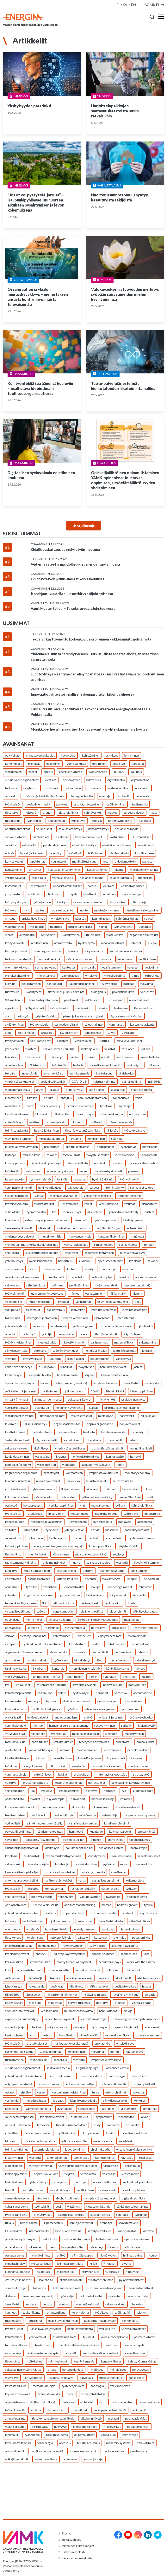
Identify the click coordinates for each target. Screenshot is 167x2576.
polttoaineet (13, 1660)
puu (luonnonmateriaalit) (47, 2451)
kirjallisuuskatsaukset (83, 1823)
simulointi (109, 894)
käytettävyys (13, 1375)
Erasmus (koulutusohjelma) (104, 2288)
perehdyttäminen (54, 845)
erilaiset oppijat (102, 1277)
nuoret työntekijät (48, 1481)
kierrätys (57, 853)
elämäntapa (132, 2247)
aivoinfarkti (123, 1978)
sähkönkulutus (36, 1285)
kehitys (62, 902)
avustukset (64, 2108)
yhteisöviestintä (114, 975)
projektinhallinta (123, 992)
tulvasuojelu (75, 1187)
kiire (149, 1489)
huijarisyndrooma (16, 2206)
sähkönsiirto (129, 1953)
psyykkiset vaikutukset (112, 1301)
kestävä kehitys (117, 788)
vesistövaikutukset (127, 1807)
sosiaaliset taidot (141, 1187)
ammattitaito (63, 943)
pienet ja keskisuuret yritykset (83, 1016)
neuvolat (128, 1269)
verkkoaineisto (120, 2386)
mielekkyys (105, 1415)
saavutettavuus (128, 2222)
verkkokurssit (63, 1742)
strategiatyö (141, 1774)
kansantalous (131, 1489)
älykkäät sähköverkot (19, 2011)
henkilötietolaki (15, 1725)
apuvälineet (115, 1839)
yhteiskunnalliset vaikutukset (43, 1644)
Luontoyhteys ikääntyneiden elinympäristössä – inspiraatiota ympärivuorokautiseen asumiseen (97, 677)
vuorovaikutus (76, 763)
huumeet (10, 2312)
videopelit (38, 1733)
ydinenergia (45, 2443)
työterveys (131, 1513)
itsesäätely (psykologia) (40, 1839)
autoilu (94, 1538)
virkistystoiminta (93, 1872)
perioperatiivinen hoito (145, 1163)
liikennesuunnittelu (17, 1481)
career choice (110, 1888)
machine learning (102, 1799)
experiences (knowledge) (21, 2019)
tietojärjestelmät (16, 951)
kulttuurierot (93, 1000)
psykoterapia (55, 1799)
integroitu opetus (105, 1513)
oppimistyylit (14, 2002)
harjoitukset (40, 1742)
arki (7, 1016)
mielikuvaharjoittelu (85, 1733)
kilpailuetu (76, 1986)
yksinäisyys (123, 1358)
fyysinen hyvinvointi (18, 2394)
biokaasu (11, 2141)
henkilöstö (12, 1252)
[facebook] (118, 2535)
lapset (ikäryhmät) (32, 853)
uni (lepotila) (137, 1114)
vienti (33, 1269)
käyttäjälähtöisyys (17, 1758)
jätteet (137, 1367)
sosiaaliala (94, 788)
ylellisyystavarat (16, 1676)
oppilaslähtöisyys (108, 1228)
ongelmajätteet (84, 2434)
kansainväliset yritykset (45, 2328)
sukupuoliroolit (143, 1790)
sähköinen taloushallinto (133, 2206)
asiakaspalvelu (37, 1660)
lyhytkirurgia (13, 1986)
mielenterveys (46, 975)
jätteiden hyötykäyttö (95, 1464)
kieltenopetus (58, 1538)
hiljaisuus (35, 2002)
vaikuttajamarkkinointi (105, 1065)
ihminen (96, 1839)
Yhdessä (102, 96)
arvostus (65, 2443)
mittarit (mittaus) (16, 1399)
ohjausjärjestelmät (111, 1717)
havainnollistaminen (147, 1562)
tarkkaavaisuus (15, 1742)
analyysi (41, 1953)
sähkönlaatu (130, 2320)
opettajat (105, 796)
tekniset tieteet (15, 1815)
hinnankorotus (119, 1660)
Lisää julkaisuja (83, 526)
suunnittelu (58, 861)
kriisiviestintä (14, 1962)
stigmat (89, 1375)
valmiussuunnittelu (103, 1309)
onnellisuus (12, 1587)
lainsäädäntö (145, 845)
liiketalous (12, 1220)
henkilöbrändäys (96, 1350)
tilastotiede (139, 2076)
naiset (91, 1057)
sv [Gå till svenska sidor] (125, 5)
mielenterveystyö (120, 1122)
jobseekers (84, 1636)
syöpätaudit (104, 2117)
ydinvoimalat (37, 2337)
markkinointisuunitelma (39, 2141)
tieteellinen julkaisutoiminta (66, 992)
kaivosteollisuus (15, 2386)
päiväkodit (42, 1407)
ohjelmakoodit (100, 2149)
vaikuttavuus (70, 975)
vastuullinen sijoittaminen (69, 2092)
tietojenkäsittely (60, 1937)
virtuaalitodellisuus (17, 1611)
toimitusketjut (57, 2361)
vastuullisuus (118, 837)
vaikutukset (44, 829)
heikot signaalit (127, 1905)
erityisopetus (33, 2377)
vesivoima (151, 967)
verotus (48, 2304)
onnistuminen (139, 1570)
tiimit (135, 975)
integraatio (119, 1627)
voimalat (126, 1799)
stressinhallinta (78, 1163)
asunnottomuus (49, 2084)
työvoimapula (39, 1024)
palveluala (86, 2377)
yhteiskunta (88, 2174)
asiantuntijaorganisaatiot (21, 1848)
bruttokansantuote (35, 1782)
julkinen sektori (61, 1921)
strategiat (47, 1032)
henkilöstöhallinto (111, 1921)
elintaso (41, 1758)
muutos (112, 812)
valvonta (38, 1326)
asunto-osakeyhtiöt (71, 2214)
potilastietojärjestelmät (107, 1448)
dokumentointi (33, 1057)
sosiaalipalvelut (45, 967)
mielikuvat (78, 820)
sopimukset (66, 1334)
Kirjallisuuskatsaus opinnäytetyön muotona (65, 549)
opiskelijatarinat (73, 1839)
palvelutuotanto (144, 2337)
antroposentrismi (66, 1717)
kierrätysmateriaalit (83, 2100)
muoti (120, 1464)
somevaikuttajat (16, 2288)
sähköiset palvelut (115, 2100)
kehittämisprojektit (18, 1693)
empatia (150, 1994)
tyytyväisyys (81, 1693)
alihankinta (144, 1521)
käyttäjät (127, 2157)
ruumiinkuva (13, 1538)
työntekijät (34, 820)
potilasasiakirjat (136, 2418)
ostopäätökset (66, 1570)
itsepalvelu (12, 2108)
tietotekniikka (68, 812)
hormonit (102, 1693)
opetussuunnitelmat (137, 2239)
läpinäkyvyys (108, 2255)
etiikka (48, 1098)
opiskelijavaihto (62, 910)
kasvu (85, 1334)
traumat (129, 1204)
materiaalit (149, 1146)
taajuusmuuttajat (137, 2296)
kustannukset (142, 837)
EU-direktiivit (69, 1032)
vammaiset (116, 1024)
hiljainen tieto (62, 1114)
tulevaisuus (93, 780)
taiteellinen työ (145, 1660)
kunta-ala (58, 1668)
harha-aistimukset (17, 1440)
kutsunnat (100, 1937)
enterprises (85, 1921)
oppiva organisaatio (100, 1424)
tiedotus (50, 1913)
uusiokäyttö (134, 1065)
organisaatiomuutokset (60, 1872)
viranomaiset (13, 1301)
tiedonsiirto (13, 2361)
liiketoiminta (41, 837)
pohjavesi (124, 1521)
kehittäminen (90, 755)
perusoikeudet (14, 2451)
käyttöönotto (78, 1521)
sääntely (116, 1138)
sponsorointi (148, 1155)
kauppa (146, 1676)
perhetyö (11, 1505)
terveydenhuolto (82, 796)
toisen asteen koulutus (51, 1684)
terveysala (142, 796)
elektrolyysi (86, 1114)
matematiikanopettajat (111, 1774)
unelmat (64, 2304)
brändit (48, 812)
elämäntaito (149, 1204)
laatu (154, 812)
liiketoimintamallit (85, 2426)
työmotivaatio (36, 1212)
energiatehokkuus (17, 967)
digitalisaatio (116, 780)
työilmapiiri (122, 2312)
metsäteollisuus (42, 1432)
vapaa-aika (108, 2434)
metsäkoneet (79, 1513)
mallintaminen (14, 926)
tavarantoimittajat (141, 2288)
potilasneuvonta (15, 1905)
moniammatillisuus (17, 1089)
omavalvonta (13, 2247)
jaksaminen (73, 788)
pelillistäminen (31, 983)
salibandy (113, 2125)
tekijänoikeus (31, 1155)
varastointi (42, 1456)
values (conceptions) (114, 2337)
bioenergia (145, 877)
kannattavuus (101, 918)
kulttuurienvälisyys (132, 1252)
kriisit (93, 2263)
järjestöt (112, 1130)
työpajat (63, 1301)
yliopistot (68, 1464)
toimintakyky (115, 1187)
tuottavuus (12, 992)
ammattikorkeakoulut (40, 755)
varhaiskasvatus (63, 877)
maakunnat (131, 1619)
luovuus (10, 983)
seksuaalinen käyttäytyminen (131, 1782)
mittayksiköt (106, 1399)
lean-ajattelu (75, 1358)
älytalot (128, 1913)
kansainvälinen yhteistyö (125, 951)
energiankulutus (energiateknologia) (58, 1546)
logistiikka (35, 2320)
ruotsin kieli (67, 1497)
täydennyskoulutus (50, 1831)
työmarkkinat (14, 2328)
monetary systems (118, 2443)
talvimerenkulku (16, 1668)
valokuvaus (12, 1285)
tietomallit (33, 1309)
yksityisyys (52, 1848)
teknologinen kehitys (47, 951)
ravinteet (118, 1163)
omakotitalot (145, 2443)
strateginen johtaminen (41, 1318)
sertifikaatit (40, 2426)
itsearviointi (56, 1513)
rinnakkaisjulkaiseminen (46, 1521)
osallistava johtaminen (63, 2320)
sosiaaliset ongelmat (105, 1880)
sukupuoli (84, 1261)
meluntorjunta (102, 2141)
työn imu (72, 1709)
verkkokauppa (108, 1204)
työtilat (35, 1799)
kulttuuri (104, 1040)
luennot (79, 1538)
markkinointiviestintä (144, 869)
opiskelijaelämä (49, 959)
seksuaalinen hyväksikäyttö (23, 2369)
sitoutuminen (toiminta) (71, 1383)
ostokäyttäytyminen (86, 804)
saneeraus (60, 2059)
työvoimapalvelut (105, 1220)
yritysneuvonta (57, 2027)
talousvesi (39, 2288)
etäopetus (60, 2182)
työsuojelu (80, 1220)
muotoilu (56, 926)
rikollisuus (96, 2369)
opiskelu (10, 796)
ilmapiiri (132, 1578)
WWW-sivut (71, 1155)
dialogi (128, 2011)
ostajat (9, 2092)
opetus (48, 771)
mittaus (10, 918)
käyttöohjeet (132, 1334)
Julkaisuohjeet (71, 2539)
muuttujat (80, 2182)
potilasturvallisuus (80, 926)
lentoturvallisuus (107, 2239)
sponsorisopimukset (82, 2451)
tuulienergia (140, 804)
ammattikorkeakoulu (107, 1766)
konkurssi (139, 2100)
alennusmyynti (134, 2345)
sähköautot (54, 983)
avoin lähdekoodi (40, 1261)
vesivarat (57, 1986)
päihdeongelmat (84, 1326)
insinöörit (153, 1081)
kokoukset (23, 1684)
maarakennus (100, 1505)
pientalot (120, 1937)
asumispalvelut (57, 1122)
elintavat (91, 1790)
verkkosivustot (40, 1040)
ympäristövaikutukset (67, 886)
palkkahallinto (14, 1799)
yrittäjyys (35, 869)
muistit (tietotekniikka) (90, 1554)
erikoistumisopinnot (36, 1570)
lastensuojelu (13, 886)
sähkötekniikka (141, 1505)
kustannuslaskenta (142, 1024)
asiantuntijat (110, 1815)
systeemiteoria (75, 1627)
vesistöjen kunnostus (19, 2280)
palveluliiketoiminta (18, 1831)
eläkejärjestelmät (16, 2459)
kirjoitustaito (77, 1644)
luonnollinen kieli (141, 1448)
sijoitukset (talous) (78, 1146)
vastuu (39, 1195)
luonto (83, 910)
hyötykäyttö (86, 943)
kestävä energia (84, 2361)
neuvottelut (151, 1578)
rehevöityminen (130, 1497)
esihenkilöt (29, 845)
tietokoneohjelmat (52, 1415)
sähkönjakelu (89, 1049)
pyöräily (108, 1864)
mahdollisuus (38, 2059)
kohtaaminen (74, 1473)
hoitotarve (98, 1627)
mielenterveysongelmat (100, 1709)
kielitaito (108, 886)
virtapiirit (11, 1644)
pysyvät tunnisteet (131, 2280)
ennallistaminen (69, 1790)
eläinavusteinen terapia (43, 2353)
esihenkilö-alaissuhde (19, 2051)
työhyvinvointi (98, 771)
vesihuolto (37, 926)
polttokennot (105, 1146)
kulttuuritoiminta (104, 1081)
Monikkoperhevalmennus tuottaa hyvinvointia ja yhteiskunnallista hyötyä (89, 729)
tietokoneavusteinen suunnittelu (53, 2418)
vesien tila (108, 2174)
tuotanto (114, 2296)
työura (148, 1905)
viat (82, 1505)
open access (13, 1627)
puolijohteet (13, 1750)
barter (93, 1676)
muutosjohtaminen (106, 910)
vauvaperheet (68, 1432)
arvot (39, 1089)
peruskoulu (132, 2165)
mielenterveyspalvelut (19, 1236)
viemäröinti (111, 2165)
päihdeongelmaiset (119, 1587)
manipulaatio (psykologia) (71, 2043)
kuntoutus (69, 967)
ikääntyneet (96, 853)
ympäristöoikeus (73, 1913)
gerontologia (80, 2312)
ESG (8, 1970)
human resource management (68, 1725)
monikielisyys (72, 1212)
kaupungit (138, 1758)
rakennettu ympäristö (19, 2117)
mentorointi (83, 1008)
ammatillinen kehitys (46, 1676)
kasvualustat (13, 1701)
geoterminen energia (97, 1195)
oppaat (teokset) (138, 2426)
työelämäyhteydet (17, 1953)
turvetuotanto (57, 2410)
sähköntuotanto (15, 837)
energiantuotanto (70, 771)
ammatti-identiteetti (48, 1399)
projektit (34, 763)
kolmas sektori (54, 1888)
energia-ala (12, 1929)
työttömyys (99, 2027)
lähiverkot (78, 1309)
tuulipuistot (31, 1856)
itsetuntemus (125, 1318)
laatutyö (10, 1155)
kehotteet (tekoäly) (18, 1464)
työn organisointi (16, 2214)
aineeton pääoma (60, 1619)
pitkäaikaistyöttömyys (20, 2239)
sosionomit (115, 1000)
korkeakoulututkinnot (19, 1807)
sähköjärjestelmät (81, 2222)
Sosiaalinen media (16, 1195)
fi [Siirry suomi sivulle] (118, 5)
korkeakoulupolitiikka (137, 2182)
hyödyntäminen (87, 1750)
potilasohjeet (130, 1709)
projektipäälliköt (144, 2084)
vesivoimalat (130, 2174)
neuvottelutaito (123, 1481)
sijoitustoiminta (141, 1089)
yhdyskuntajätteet (133, 2328)
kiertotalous (104, 1073)
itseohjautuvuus (137, 1766)
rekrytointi (48, 934)
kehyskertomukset (87, 1970)
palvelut (61, 804)
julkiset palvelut (37, 1717)
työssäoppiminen (16, 1546)
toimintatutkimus (16, 2149)
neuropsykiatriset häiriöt (110, 2410)
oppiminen (99, 763)
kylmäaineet (118, 2369)
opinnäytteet (71, 780)
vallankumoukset (148, 1856)
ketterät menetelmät (68, 1782)
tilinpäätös (12, 1994)
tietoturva (11, 812)
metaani (113, 2418)
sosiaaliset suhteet (111, 1848)
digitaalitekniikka (133, 2198)
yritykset (112, 755)
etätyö (9, 853)
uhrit (150, 1497)
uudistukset (96, 1089)
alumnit (137, 1293)
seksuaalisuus (115, 1538)
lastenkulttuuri (130, 1929)
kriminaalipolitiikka (70, 2263)
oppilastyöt (102, 2043)
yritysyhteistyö (41, 1179)
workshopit (12, 1106)
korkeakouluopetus (52, 1138)
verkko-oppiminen (61, 1505)
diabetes (11, 2296)
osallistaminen (111, 967)
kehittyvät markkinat (142, 2361)
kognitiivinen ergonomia (21, 1473)
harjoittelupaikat (106, 1285)
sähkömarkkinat (127, 918)
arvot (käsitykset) (84, 1684)
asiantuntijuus (56, 2312)
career (41, 2092)
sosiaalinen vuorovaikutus (74, 1228)
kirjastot (78, 1122)
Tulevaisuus (105, 374)
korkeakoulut (14, 861)
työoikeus (101, 2312)
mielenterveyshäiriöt (63, 1195)
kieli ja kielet (25, 1032)
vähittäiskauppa (82, 2255)
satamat (65, 1750)
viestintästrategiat (134, 1309)
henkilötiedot (108, 2011)
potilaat (128, 983)
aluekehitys (94, 1212)
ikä (44, 1603)
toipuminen (12, 1318)
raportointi (78, 1277)
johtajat (147, 1350)
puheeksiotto (14, 2165)
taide (138, 1098)
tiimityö (32, 1098)
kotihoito (34, 894)
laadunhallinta (149, 1057)
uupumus (145, 926)
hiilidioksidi (12, 1212)
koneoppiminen (15, 1163)
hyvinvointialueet (49, 1187)
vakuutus (139, 2092)
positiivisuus (138, 2451)
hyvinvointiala (137, 1636)
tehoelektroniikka (117, 2035)
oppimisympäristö (120, 820)
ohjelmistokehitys (84, 845)
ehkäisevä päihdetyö (18, 1367)
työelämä (137, 763)
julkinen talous (74, 1391)
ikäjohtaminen (70, 1489)
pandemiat (71, 1000)
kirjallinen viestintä (116, 1823)
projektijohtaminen (17, 975)
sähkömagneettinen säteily (44, 1823)
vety (105, 861)
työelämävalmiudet (65, 1350)
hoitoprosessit (33, 1505)
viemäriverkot (124, 1155)
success (104, 1978)
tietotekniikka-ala (98, 2206)
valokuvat (108, 1929)
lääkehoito (46, 2280)
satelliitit (33, 1627)
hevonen (90, 1578)
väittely (83, 1937)
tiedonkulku (50, 2239)
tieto (100, 1660)
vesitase (30, 2304)
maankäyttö (126, 2117)
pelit (138, 1301)
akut (8, 1032)
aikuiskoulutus (122, 2402)
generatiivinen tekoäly (123, 1212)
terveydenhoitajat (66, 1024)
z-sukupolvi (46, 1367)
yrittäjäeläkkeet (15, 1489)
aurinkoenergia (80, 1073)
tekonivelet (65, 1896)
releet (88, 1204)
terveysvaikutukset (129, 1040)
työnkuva (11, 1766)
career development (18, 2198)
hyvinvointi (68, 755)
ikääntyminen (71, 934)
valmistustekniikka (38, 2108)
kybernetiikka (102, 1521)
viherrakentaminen (75, 1318)
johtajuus (66, 1098)
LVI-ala (120, 1505)
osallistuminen (121, 1856)
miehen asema (14, 1269)
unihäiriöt (86, 2402)
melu (52, 2247)
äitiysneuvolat (99, 1986)
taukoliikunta (31, 2312)
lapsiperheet (93, 1032)
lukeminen (35, 2247)
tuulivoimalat (56, 820)
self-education (14, 1790)
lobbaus (58, 2100)
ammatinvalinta (15, 2418)
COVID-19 (79, 1081)
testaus (54, 1089)
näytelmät (11, 1839)
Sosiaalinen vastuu (117, 2068)
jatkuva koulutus (67, 1578)
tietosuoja (139, 902)
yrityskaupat (117, 1595)
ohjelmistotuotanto (30, 1970)
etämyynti (139, 2410)
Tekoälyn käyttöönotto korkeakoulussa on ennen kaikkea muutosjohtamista (91, 639)
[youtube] (128, 2535)
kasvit (95, 1530)
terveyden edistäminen (88, 902)
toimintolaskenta (16, 1130)
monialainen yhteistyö (85, 1668)
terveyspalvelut (134, 812)
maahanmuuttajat (112, 943)
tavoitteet (71, 1252)
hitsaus (147, 1986)
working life (107, 2328)
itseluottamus (55, 1309)
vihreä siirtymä (141, 2002)
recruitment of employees (22, 1277)
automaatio (27, 934)
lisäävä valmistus (95, 1994)
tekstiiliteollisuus (88, 2443)
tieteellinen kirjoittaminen (142, 910)
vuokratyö (112, 2271)
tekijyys (141, 2312)
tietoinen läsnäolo (129, 1195)
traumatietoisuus (32, 2190)
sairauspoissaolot (98, 1562)
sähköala (122, 2214)
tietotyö (88, 1570)
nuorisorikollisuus (16, 1407)
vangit (114, 2247)
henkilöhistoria (15, 1896)
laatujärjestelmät (124, 1350)
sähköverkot (92, 812)
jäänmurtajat (138, 1848)
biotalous (67, 2402)
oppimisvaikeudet (46, 2174)
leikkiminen (74, 1676)
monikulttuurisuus (84, 861)
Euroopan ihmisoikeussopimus (98, 1619)
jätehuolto (146, 1326)
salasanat (79, 1179)
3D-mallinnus (14, 1000)
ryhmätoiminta (40, 2255)
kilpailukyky (74, 1089)
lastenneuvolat (14, 1179)
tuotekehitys (114, 934)
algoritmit (11, 1008)
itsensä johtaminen (46, 1130)
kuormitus (12, 1424)
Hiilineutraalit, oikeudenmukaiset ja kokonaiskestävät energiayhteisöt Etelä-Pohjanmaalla (91, 712)
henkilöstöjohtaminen (43, 1000)
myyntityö (12, 2377)
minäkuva (137, 1236)
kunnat (84, 1171)
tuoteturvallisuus (16, 2345)
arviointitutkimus (104, 2182)
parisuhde (52, 1627)
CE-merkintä (13, 2231)
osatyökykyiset (37, 2043)
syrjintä (69, 2174)
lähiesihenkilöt (89, 2035)
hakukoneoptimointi (79, 1848)
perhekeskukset (138, 1750)
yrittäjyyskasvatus (145, 1611)
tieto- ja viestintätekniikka (82, 1130)
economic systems (112, 1570)
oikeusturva (152, 1513)
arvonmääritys (142, 1693)
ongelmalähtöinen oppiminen (24, 1652)
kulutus (145, 1049)
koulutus (136, 771)
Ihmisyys (18, 96)
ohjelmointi (53, 894)
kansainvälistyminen (111, 1236)
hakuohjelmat (47, 1945)
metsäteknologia (44, 2386)
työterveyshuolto (16, 1204)
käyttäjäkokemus (117, 1668)
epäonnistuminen (103, 1953)
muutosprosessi (81, 1415)
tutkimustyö (13, 2320)
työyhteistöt (13, 1513)
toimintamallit (55, 1277)
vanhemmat (83, 1301)
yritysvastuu (13, 894)
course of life (143, 1864)
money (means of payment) (74, 1962)
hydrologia (113, 1896)
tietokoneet (13, 1937)
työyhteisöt (31, 788)
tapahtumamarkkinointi (20, 1562)
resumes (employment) (38, 2296)
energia (97, 820)
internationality (38, 2231)
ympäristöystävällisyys (70, 1448)
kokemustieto (135, 1880)
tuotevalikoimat (50, 2051)
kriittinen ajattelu (16, 1497)
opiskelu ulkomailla (113, 2084)
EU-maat (41, 1114)
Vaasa (92, 886)
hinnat (103, 926)
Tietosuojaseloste (74, 2552)
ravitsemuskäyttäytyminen (63, 1856)
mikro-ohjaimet (115, 2092)
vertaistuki (129, 1032)
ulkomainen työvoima (78, 2011)
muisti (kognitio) (52, 1236)
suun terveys (13, 2353)
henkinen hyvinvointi (80, 1106)
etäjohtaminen (99, 1358)
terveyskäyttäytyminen (20, 1603)
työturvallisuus (32, 1358)
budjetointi (122, 1742)
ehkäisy (26, 2092)
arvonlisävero (72, 1440)
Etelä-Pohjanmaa (89, 1758)
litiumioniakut (37, 1554)
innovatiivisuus (112, 1684)
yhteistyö (119, 763)
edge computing (63, 1611)
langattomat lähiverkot (62, 1994)
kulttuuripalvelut (120, 1831)
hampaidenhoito (72, 2247)
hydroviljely (13, 1823)
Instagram (121, 1008)
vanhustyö (28, 1334)
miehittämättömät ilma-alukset (78, 2345)
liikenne (154, 1065)
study (97, 2125)
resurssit (70, 2353)
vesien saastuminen (38, 2133)
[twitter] (158, 2535)
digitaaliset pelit (46, 1440)
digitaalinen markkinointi (126, 1016)
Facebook (94, 1440)
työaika (76, 1138)
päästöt (80, 918)
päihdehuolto (13, 1978)
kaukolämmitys (135, 2353)
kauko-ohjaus (14, 2035)
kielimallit (11, 2434)
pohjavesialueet (130, 1424)
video (96, 1644)
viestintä (50, 780)
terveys (95, 1187)
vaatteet (34, 1122)
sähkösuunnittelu (16, 1350)
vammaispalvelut (16, 1774)
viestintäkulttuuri (87, 2304)
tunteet (41, 910)
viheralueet (151, 2027)
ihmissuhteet (118, 902)
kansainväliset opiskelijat (21, 1872)
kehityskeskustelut (45, 1905)
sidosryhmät (118, 1611)
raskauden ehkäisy (83, 1888)
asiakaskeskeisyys (61, 2377)
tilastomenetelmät (100, 2280)
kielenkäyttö (146, 1725)
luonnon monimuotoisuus (46, 1293)
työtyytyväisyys (15, 902)
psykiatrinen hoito (133, 1399)
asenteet (62, 1040)
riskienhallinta (119, 853)
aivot (30, 1106)
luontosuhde (58, 1326)
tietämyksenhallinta (33, 1636)
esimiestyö (54, 2002)
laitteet (149, 1212)
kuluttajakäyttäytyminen (64, 869)
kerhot (114, 2051)
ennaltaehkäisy (53, 1073)
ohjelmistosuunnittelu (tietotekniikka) (30, 2402)
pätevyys (79, 2027)
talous (62, 1693)
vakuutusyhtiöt (90, 1896)
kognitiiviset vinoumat (38, 1595)
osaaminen (53, 763)
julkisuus (112, 1970)
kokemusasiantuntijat (80, 2084)
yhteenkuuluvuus (44, 1489)
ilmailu (109, 2133)
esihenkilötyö (135, 1228)
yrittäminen (128, 2108)
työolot (41, 1611)
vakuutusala (36, 1986)
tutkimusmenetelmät (19, 959)
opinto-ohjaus (14, 1065)
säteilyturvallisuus (99, 2231)
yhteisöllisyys (60, 918)
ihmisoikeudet (103, 1244)
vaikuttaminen (62, 1758)
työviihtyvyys (111, 1578)
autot (33, 2035)
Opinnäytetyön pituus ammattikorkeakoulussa (67, 579)
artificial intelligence (46, 1709)
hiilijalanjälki (118, 1293)
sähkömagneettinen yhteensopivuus (136, 2019)
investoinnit (29, 1073)
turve (95, 2092)
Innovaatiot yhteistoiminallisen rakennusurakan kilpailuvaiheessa (82, 694)
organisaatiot (140, 780)
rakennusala (121, 1098)
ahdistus (35, 2410)
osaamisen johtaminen (99, 1252)
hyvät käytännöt (103, 1179)
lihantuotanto (43, 2345)
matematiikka (123, 1342)
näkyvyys (60, 2426)
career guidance (149, 2402)
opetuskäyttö (147, 1831)
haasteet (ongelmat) (137, 1285)
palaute (147, 861)
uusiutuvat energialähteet (22, 780)
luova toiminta (74, 2149)
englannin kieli (65, 2271)
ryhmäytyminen (86, 1864)
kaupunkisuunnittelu (82, 983)
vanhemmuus (99, 1342)
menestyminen (134, 1733)
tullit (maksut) (80, 2117)
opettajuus (12, 1619)
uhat (146, 1953)
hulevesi (132, 967)
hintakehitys (82, 1660)
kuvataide (96, 1831)
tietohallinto (13, 1554)
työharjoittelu (42, 902)
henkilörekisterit (33, 1921)
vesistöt (109, 1049)
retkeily (126, 1725)
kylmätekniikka (39, 1962)
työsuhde (140, 2214)
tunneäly (79, 1652)
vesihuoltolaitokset (94, 2394)
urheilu (105, 1057)
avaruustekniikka (49, 2394)
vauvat (9, 1636)
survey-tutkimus (79, 2002)
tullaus (9, 2222)
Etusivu (66, 2533)
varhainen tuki (46, 1464)
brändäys (11, 1057)
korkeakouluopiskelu (89, 837)
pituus (52, 2369)
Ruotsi (132, 1603)
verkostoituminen (132, 886)
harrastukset (96, 1782)
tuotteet (30, 1049)
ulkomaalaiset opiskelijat (21, 1880)
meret (9, 934)
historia (78, 1065)
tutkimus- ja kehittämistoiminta (44, 796)
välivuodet (139, 1595)
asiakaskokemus (121, 877)
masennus (111, 1530)
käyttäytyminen (133, 1220)
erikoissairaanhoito (74, 2141)
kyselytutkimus (97, 869)
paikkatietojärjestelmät (20, 1391)
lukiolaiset (125, 2141)
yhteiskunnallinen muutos (21, 1913)
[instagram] (138, 2535)
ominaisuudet (145, 1742)
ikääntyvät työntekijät (46, 1163)
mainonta (105, 959)
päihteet (75, 1057)
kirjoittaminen (144, 853)
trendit (9, 2190)
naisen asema (29, 2222)
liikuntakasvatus (16, 1709)
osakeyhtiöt (82, 1774)
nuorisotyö (109, 1269)
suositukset (119, 1872)
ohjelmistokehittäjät (18, 1945)
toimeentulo (52, 1269)
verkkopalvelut (15, 877)
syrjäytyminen (14, 1024)
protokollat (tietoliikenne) (121, 1407)
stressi (148, 918)
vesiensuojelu (83, 1040)
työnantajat (128, 1146)
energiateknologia (46, 2149)
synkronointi (113, 1603)
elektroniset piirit (148, 1978)
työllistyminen (116, 804)
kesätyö (90, 1269)
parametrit (115, 1440)
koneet (45, 1383)
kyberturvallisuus (46, 2459)
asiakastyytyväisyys (59, 1171)
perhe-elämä (122, 1652)
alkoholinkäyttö (91, 2296)
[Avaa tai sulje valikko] (160, 17)
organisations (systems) (140, 1815)
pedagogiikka (141, 1937)
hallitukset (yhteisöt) (58, 1880)
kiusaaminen (61, 1554)
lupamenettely (53, 2222)
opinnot (10, 1334)
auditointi (112, 2345)
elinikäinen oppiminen (116, 845)
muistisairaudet (15, 2426)
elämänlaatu (102, 1318)
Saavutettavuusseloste (77, 2558)
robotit (48, 2035)
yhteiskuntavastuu (105, 1383)
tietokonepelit (116, 1644)
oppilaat (99, 1163)
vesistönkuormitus (62, 2076)
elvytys (126, 2263)
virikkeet (92, 1489)
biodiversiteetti (41, 1896)
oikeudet (44, 1228)
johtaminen (131, 755)
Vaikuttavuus (107, 185)
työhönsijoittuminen (18, 1342)
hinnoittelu (66, 2035)
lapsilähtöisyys (100, 2214)
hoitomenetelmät (40, 1301)
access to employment (59, 2019)
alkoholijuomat (57, 2157)
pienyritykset (43, 2214)
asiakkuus (43, 2271)
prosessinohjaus (108, 1701)
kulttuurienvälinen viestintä (100, 2353)
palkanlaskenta (137, 1896)
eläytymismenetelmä (19, 2084)
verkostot (147, 992)
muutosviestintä (91, 2076)
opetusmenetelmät (17, 829)
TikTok (153, 943)
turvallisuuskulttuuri (134, 2133)
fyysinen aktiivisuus (125, 1994)
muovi (124, 1864)
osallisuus (145, 820)
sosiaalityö (117, 1089)
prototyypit (51, 1473)
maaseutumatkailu (53, 1807)
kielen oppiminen (141, 1391)
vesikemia (11, 2100)
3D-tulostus (38, 1065)
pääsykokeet (89, 1603)
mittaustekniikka (110, 2377)
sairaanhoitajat (132, 894)
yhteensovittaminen (143, 1538)
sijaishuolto (126, 1073)
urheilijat (66, 1367)
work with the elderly (141, 1962)
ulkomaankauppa (111, 1114)
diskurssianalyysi (36, 1424)
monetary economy (137, 1473)
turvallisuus (12, 820)
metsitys (34, 1701)
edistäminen (13, 1578)
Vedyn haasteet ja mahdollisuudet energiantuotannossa (75, 564)
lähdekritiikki (115, 1391)
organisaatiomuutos (67, 1424)
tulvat (111, 1032)
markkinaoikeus (113, 2451)
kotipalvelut (91, 2133)
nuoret (32, 771)
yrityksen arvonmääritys (98, 1497)
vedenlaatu (124, 959)
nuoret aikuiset (139, 1000)
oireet (71, 2394)
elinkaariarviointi (70, 2280)
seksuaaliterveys (16, 1448)
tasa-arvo (127, 1049)
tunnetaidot (152, 1383)
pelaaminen (35, 1538)
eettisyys (119, 1554)
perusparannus (14, 2255)
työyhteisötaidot (45, 1016)
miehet (74, 1293)
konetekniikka (14, 1521)
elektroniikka (58, 1652)
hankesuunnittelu (80, 1236)
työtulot (31, 1587)
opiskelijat (12, 755)
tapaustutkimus (139, 1839)
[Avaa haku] (152, 16)
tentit (82, 1880)
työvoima (146, 983)
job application (74, 1530)
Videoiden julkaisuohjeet (78, 2545)
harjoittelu (65, 1261)
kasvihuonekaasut (17, 1114)
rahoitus (10, 845)
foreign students (57, 2434)
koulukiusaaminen (17, 1456)
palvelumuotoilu (125, 861)
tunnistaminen (14, 2059)
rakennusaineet (115, 2304)
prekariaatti (13, 1717)
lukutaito (55, 1358)
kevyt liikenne (33, 1766)
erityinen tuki (90, 2271)
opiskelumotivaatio (104, 1913)
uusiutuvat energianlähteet (22, 2068)
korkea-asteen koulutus (58, 1049)
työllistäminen (67, 2133)
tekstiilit (88, 2337)
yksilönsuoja (87, 1815)
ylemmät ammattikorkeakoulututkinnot (31, 1244)
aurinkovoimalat (146, 1277)
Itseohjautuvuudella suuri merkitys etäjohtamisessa (72, 594)
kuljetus (120, 2002)
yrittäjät (47, 1334)
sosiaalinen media (38, 804)
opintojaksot (140, 1644)
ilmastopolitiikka (99, 1546)
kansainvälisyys (98, 829)
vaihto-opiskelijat (76, 1244)
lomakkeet (149, 2108)
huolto (76, 1562)
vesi (58, 2206)
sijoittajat (125, 1106)
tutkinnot (108, 2108)
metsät (106, 1905)
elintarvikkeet (134, 1701)
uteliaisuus (35, 1513)
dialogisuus (98, 992)
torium (36, 2027)
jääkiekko (73, 1481)
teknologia (39, 877)
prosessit (134, 1171)
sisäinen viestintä (92, 1611)
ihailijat (96, 1587)
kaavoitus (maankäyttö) (100, 2320)
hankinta (89, 1432)
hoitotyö (30, 812)
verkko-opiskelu (134, 2190)
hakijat (62, 1774)
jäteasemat (33, 1994)
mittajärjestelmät (40, 2165)
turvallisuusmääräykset (71, 2125)
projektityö (51, 1146)
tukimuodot (132, 1970)
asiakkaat (62, 837)
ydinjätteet (12, 2133)
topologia (97, 2386)
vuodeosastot (127, 2231)
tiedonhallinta (143, 1008)
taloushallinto (94, 1024)
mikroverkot (112, 2426)
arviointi (123, 796)
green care (12, 1049)
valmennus (33, 1171)
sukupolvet (12, 1309)
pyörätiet (129, 1676)
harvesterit (127, 1415)
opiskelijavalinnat (33, 918)
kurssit (93, 1407)
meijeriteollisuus (35, 2100)
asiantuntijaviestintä (124, 1945)
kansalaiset (101, 1807)
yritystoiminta (93, 951)
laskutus (137, 2304)
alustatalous (79, 1807)
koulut (153, 2255)
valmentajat (130, 2434)
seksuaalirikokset (79, 1399)
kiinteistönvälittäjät (94, 2019)
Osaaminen (21, 374)
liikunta (119, 869)
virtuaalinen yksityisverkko (134, 2149)
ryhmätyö (109, 1676)
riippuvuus (132, 2271)
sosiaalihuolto (128, 1244)
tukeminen (93, 934)
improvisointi (116, 1758)
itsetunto (72, 1269)
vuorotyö (139, 1432)
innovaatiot (142, 788)
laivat (144, 2117)
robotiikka (152, 975)
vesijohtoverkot (125, 1986)
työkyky (10, 910)
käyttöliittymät (74, 1342)
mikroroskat (57, 1766)
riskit (25, 910)
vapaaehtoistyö (74, 1587)
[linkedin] (148, 2535)
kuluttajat (89, 894)
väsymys (47, 1790)
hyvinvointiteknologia (19, 1383)
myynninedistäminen (18, 1138)
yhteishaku (50, 1587)
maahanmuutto (59, 1970)
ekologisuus (35, 1937)
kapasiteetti (136, 2377)
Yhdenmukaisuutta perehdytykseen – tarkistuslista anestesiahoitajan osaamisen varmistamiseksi (95, 656)
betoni (132, 1440)
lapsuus (51, 1701)
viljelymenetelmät (109, 1636)
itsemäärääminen (39, 1578)
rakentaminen (148, 1342)
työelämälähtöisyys (40, 1750)
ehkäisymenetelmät (79, 1978)
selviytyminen (96, 1856)
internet (136, 943)
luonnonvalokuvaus (17, 2271)
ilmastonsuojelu (38, 1864)
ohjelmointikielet (54, 1562)
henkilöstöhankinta (80, 2328)
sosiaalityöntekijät (53, 1081)
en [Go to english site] (133, 5)
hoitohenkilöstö (67, 1375)
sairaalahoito (87, 2108)
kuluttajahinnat (96, 1481)
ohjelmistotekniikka (86, 1456)
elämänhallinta (131, 1081)
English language (87, 2068)
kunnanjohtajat (93, 2459)
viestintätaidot (48, 1342)
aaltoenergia (117, 2076)
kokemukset (13, 763)
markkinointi (13, 771)
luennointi (111, 1733)
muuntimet (80, 2410)
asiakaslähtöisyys (70, 829)
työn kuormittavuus (79, 959)
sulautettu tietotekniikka (41, 1252)
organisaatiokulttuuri (144, 934)
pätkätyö (102, 2002)
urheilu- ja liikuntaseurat (117, 1326)
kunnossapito (115, 1456)
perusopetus (140, 2369)
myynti (72, 894)
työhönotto (32, 2434)
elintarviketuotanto (77, 2239)
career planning (50, 1106)
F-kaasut (109, 2263)
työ (54, 1212)
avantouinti (79, 1766)
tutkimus (11, 788)
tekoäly (119, 771)
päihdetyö (56, 1057)
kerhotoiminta (104, 2157)
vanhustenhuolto (40, 1375)
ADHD (95, 1391)
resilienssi (145, 2157)
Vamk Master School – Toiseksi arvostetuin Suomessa (73, 608)
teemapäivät (99, 1652)
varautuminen (94, 1293)
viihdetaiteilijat (44, 1204)
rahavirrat (145, 1587)
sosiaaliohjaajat (15, 2027)
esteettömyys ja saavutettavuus (46, 1220)
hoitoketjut (34, 2361)
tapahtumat (37, 861)
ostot (103, 2402)
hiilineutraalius (132, 2255)
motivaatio (52, 788)
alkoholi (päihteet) (67, 2198)
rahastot (143, 1652)
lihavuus (61, 1456)
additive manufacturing (79, 1905)
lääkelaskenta (14, 2182)
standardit (89, 967)
